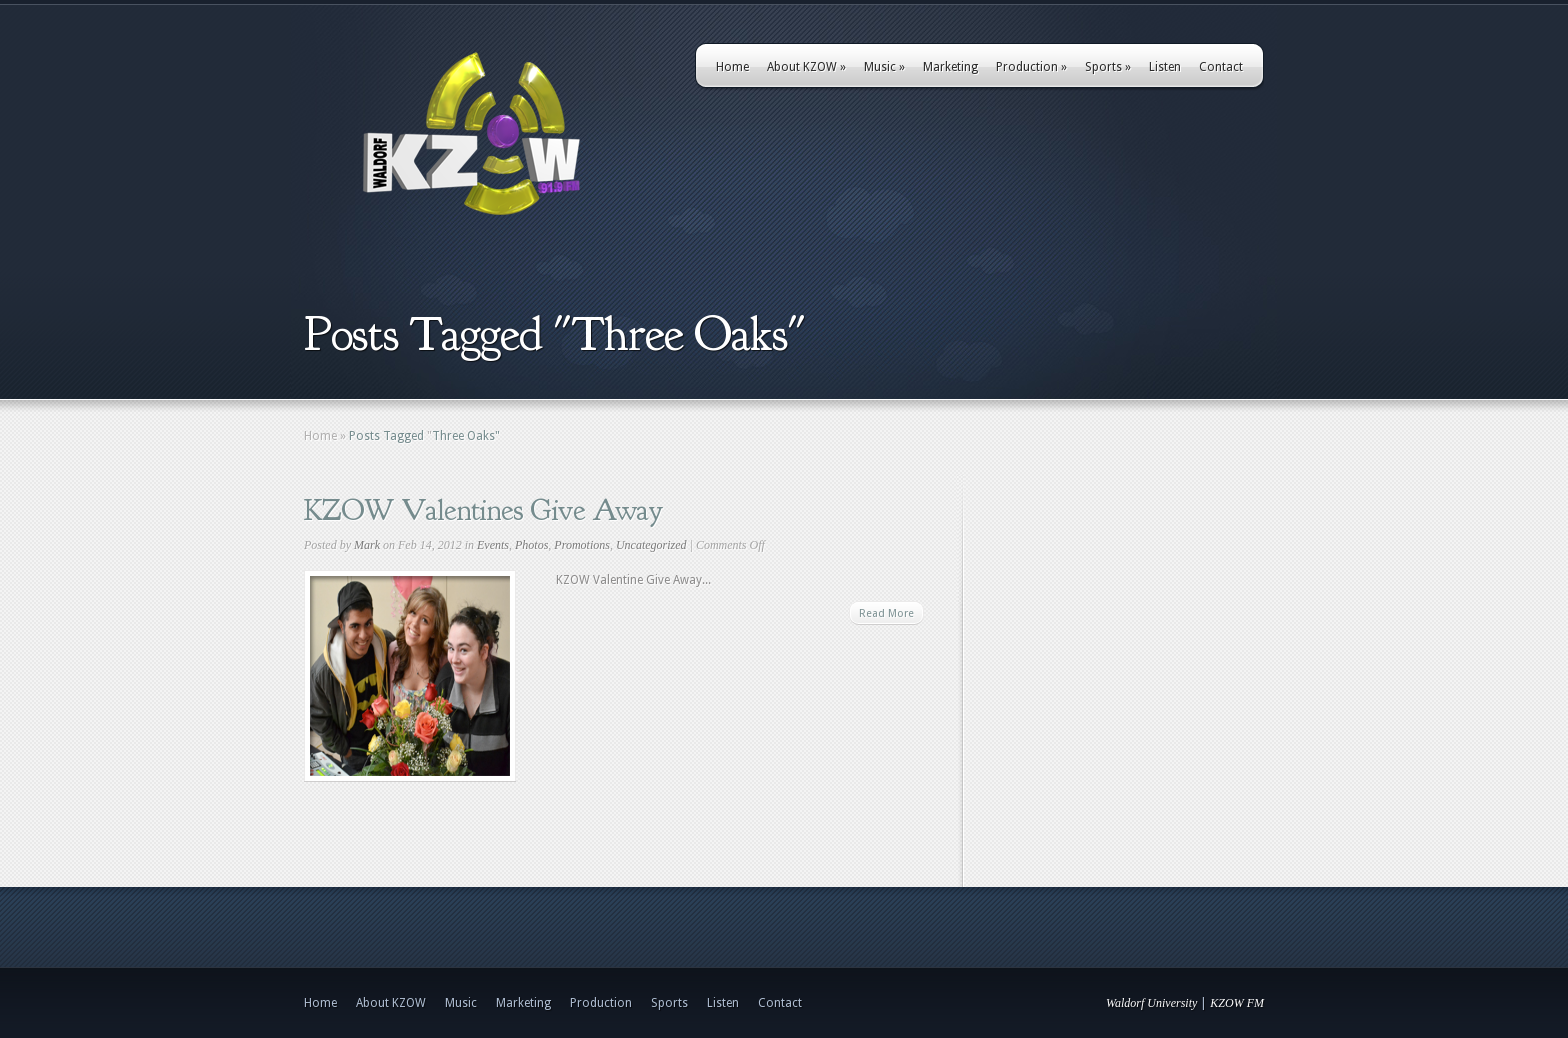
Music (884, 67)
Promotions (582, 545)
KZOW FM (1237, 1003)
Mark (367, 545)
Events (493, 545)
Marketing (950, 67)
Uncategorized (651, 545)
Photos (531, 545)
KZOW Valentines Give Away (483, 510)
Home (732, 67)
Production (1031, 67)
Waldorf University (1151, 1003)
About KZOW (806, 67)
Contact (1221, 67)
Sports (1108, 67)
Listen (1165, 67)
